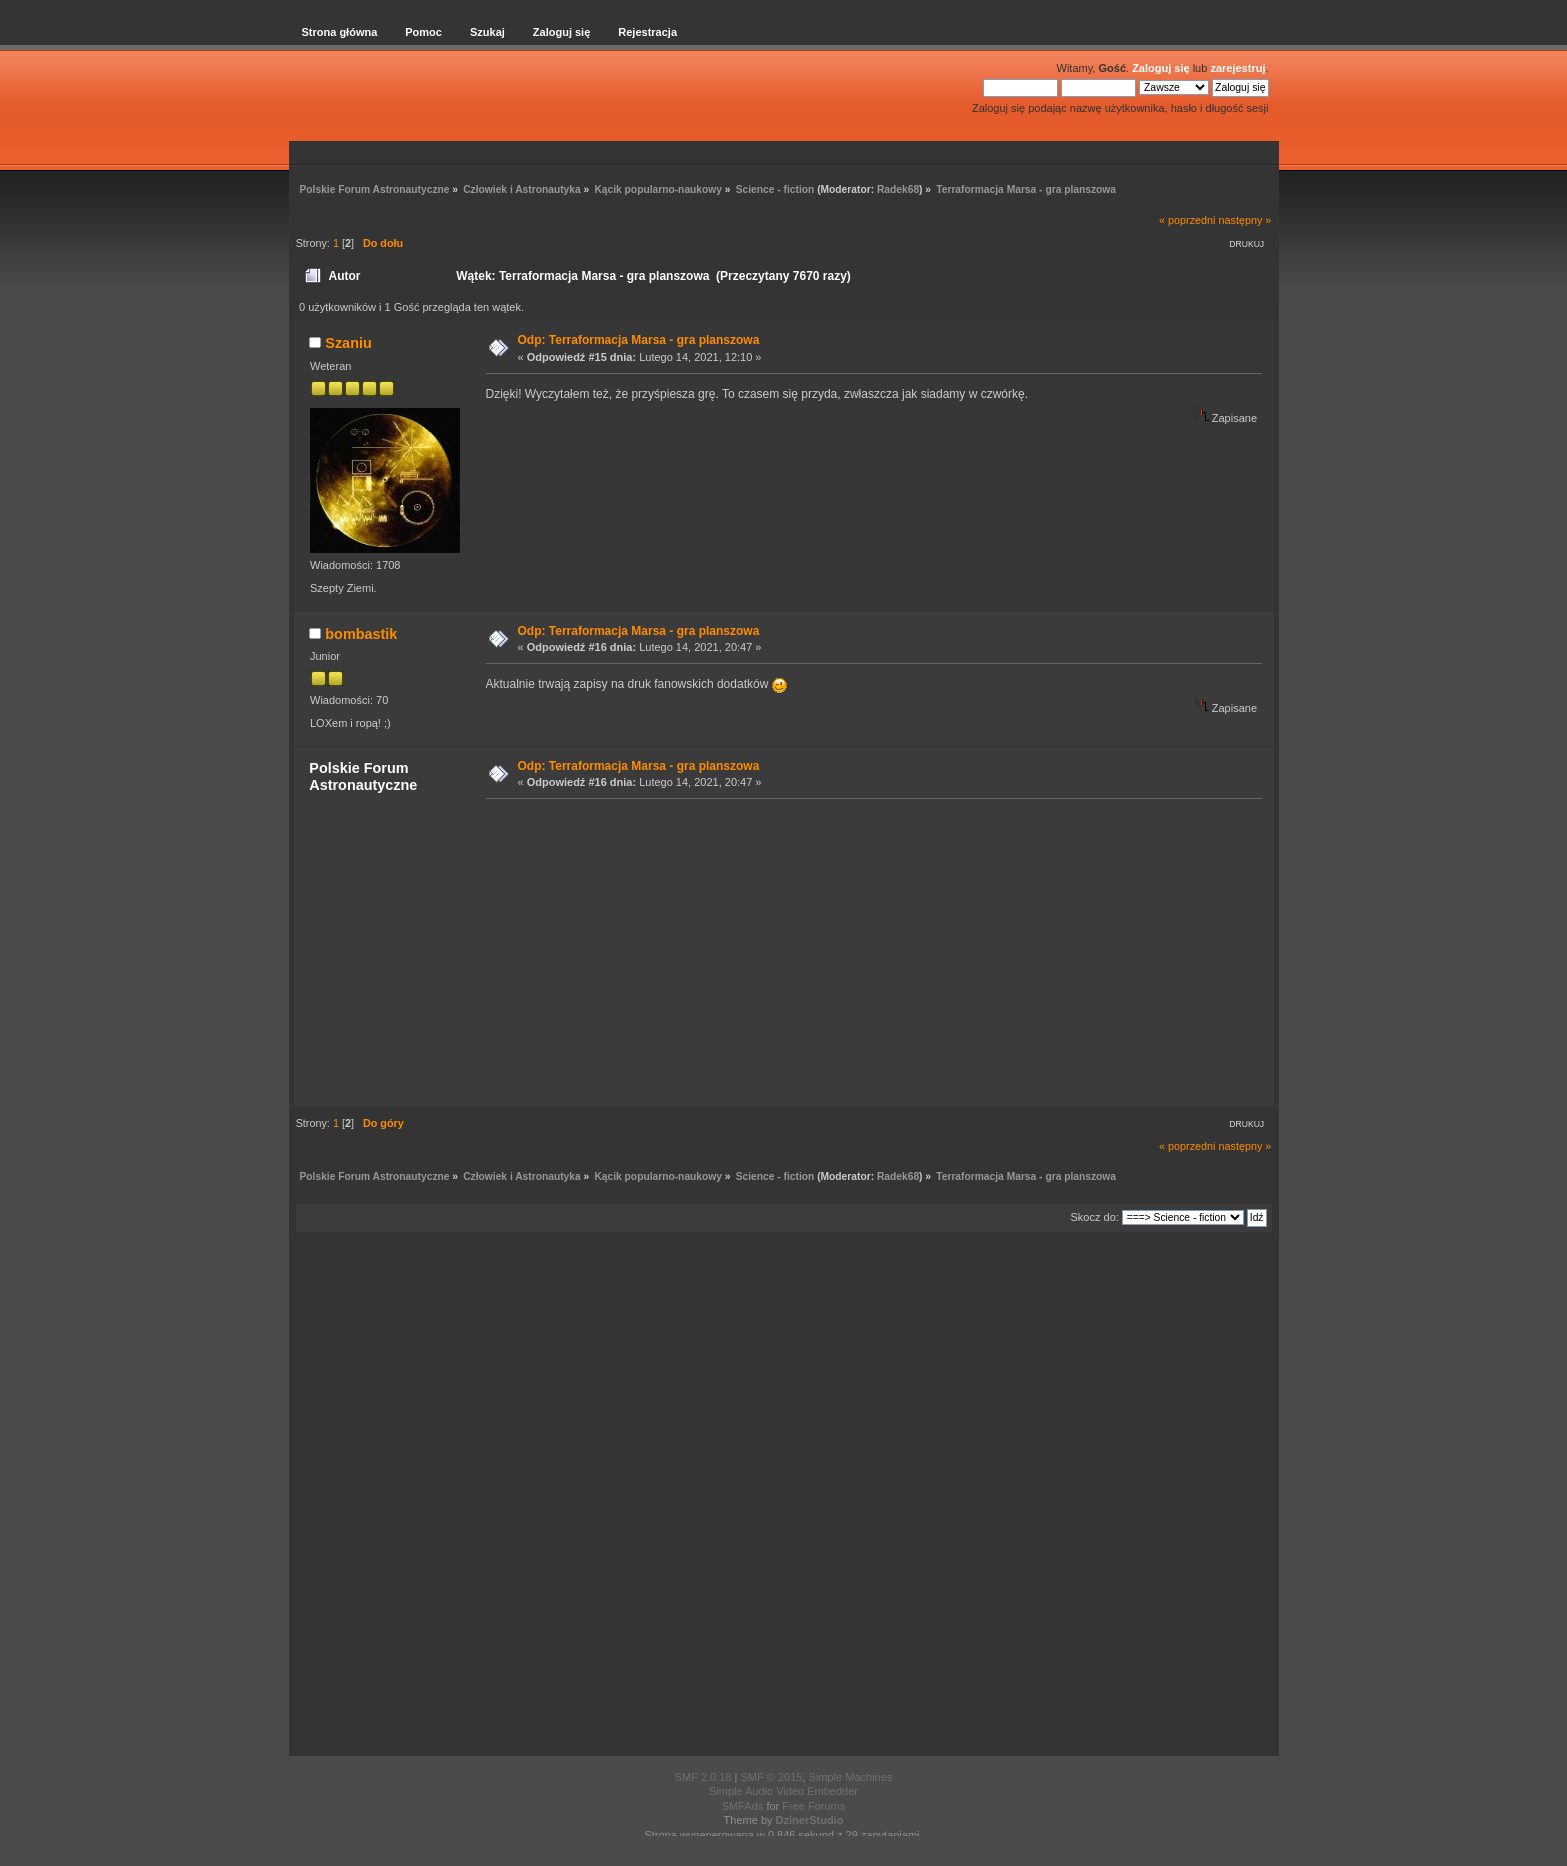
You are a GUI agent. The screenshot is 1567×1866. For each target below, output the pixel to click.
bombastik (361, 634)
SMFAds (743, 1806)
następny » (1245, 220)
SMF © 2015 (772, 1777)
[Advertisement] (868, 951)
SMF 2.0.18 (703, 1777)
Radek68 (898, 189)
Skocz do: (1095, 1217)
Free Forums (813, 1806)
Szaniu (348, 343)
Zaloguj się (1160, 68)
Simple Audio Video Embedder (783, 1791)
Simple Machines (851, 1777)
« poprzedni (1187, 220)
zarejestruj (1237, 68)
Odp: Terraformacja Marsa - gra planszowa (639, 340)
